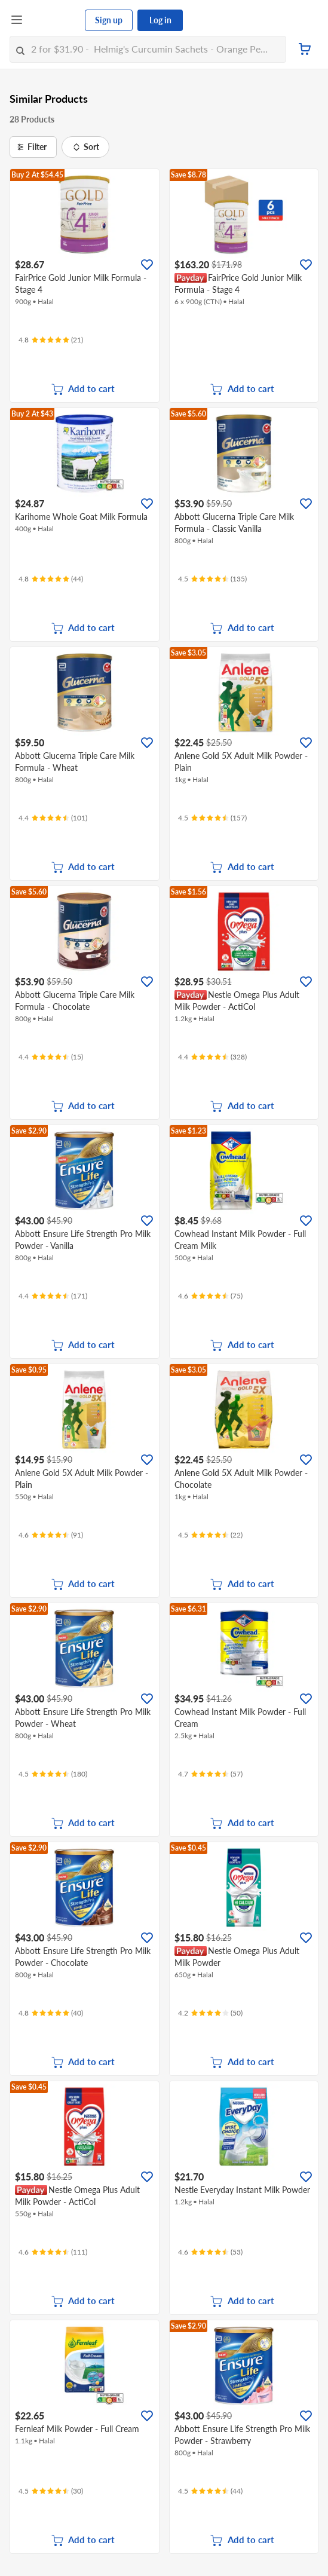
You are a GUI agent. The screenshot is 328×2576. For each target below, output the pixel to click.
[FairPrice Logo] (54, 20)
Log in (160, 20)
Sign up (108, 20)
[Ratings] (51, 340)
